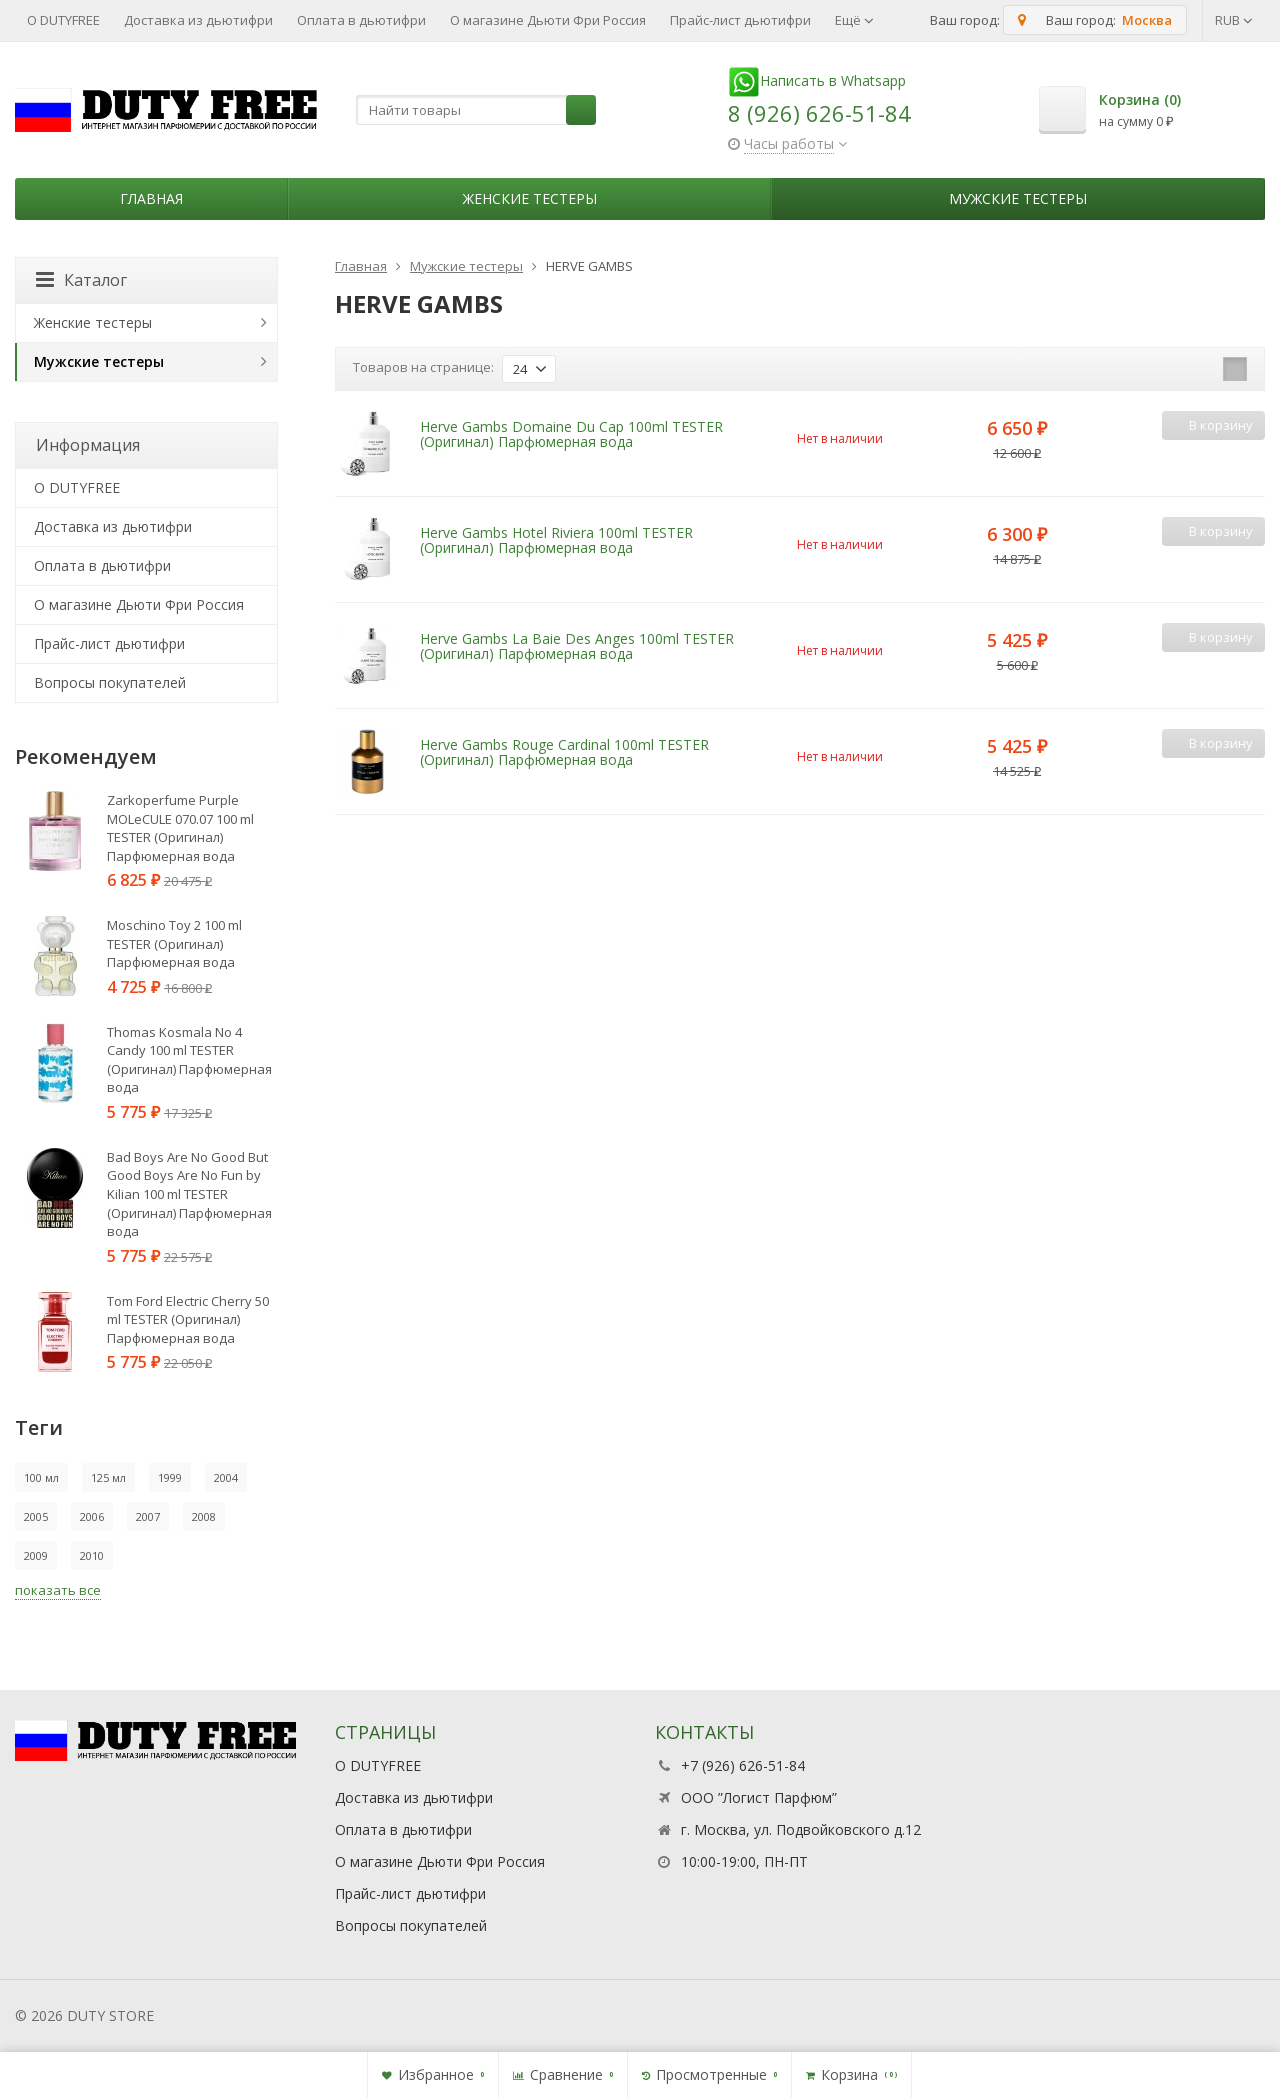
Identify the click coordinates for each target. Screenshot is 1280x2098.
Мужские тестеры (1018, 198)
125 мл (108, 1477)
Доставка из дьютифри (198, 20)
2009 (36, 1555)
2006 (92, 1516)
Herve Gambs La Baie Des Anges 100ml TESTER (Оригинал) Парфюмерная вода (577, 646)
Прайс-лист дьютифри (740, 20)
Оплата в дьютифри (361, 20)
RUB (1234, 20)
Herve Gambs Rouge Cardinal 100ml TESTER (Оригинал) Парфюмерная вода (564, 752)
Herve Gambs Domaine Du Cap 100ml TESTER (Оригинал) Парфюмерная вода (571, 434)
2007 (148, 1516)
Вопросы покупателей (110, 682)
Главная (151, 198)
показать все (58, 1590)
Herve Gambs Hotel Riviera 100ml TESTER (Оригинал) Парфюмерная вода (556, 540)
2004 (226, 1477)
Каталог (81, 280)
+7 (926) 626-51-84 (743, 1765)
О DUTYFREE (63, 20)
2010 (92, 1555)
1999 (170, 1477)
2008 (204, 1516)
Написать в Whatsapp (817, 80)
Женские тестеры (530, 198)
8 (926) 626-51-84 (819, 113)
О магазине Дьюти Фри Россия (548, 20)
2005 (36, 1516)
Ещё (854, 20)
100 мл (41, 1477)
